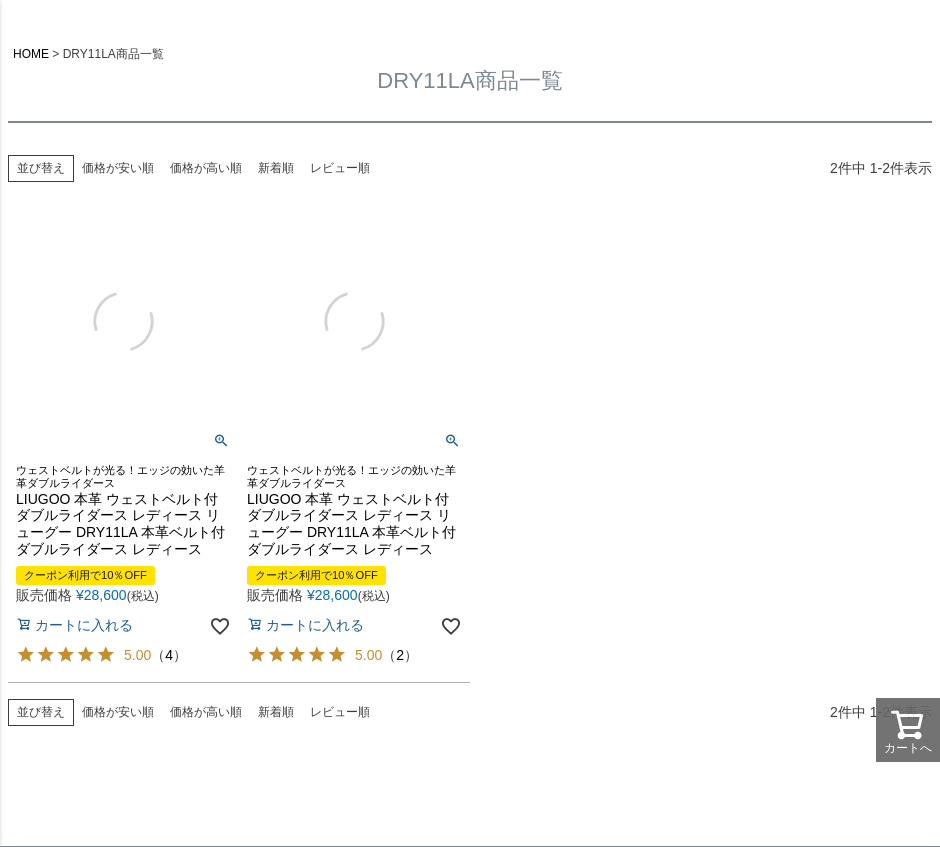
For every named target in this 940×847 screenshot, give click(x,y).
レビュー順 (340, 168)
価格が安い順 (118, 168)
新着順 (276, 168)
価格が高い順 (206, 168)
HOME (31, 54)
